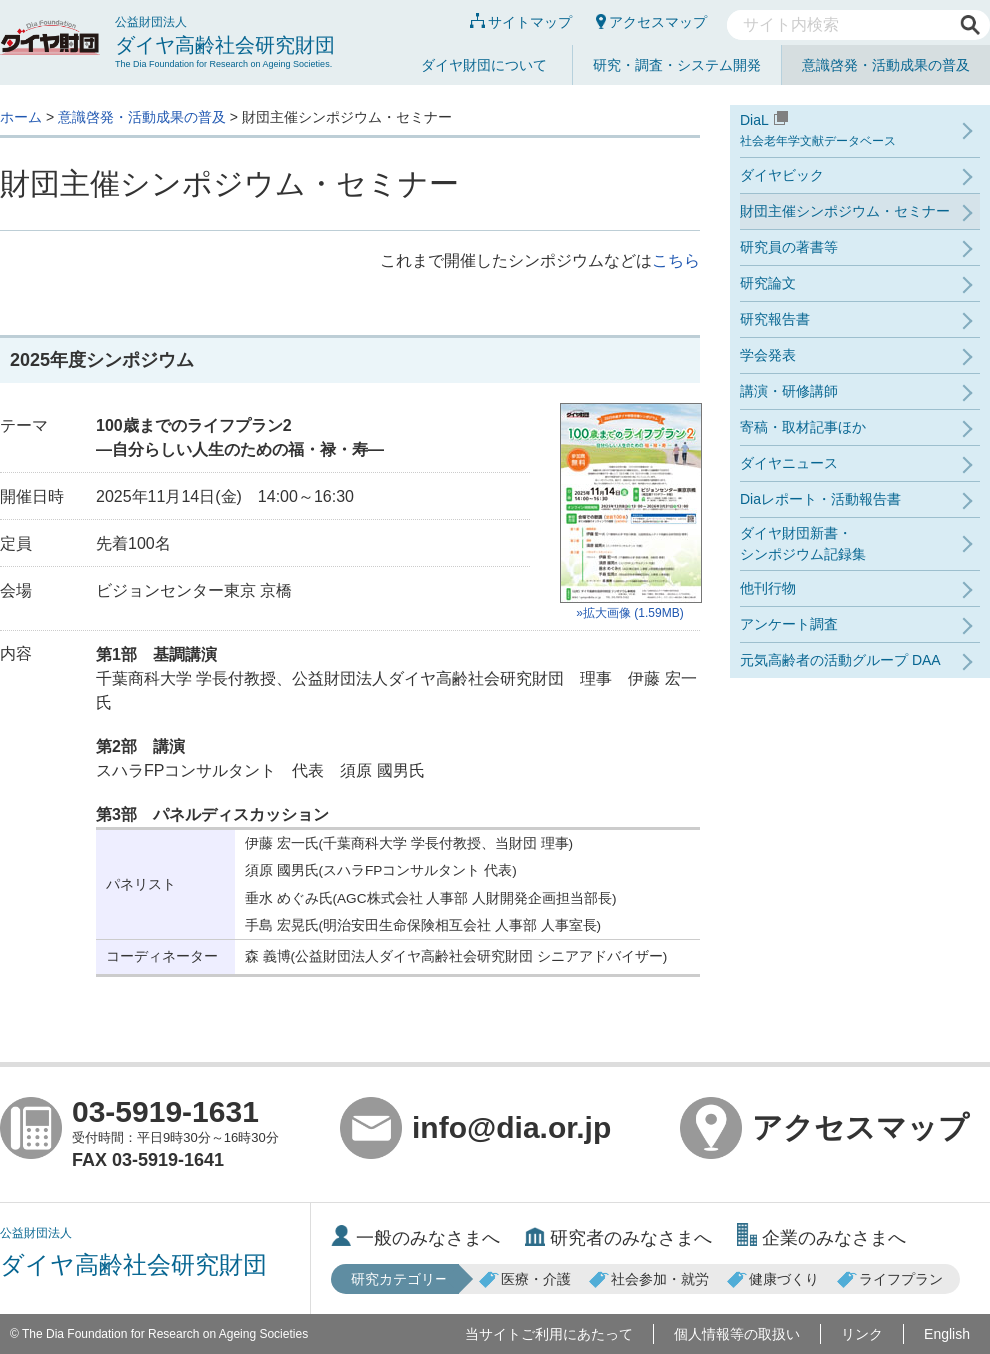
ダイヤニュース (789, 463)
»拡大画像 (630, 511)
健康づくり (773, 1279)
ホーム (21, 117)
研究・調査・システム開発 (677, 65)
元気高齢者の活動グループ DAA (840, 660)
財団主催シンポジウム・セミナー (845, 211)
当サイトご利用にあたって (549, 1334)
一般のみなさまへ (415, 1238)
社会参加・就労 (649, 1279)
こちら (676, 260)
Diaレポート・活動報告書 (820, 499)
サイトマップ (521, 22)
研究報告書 (775, 319)
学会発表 (768, 355)
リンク (862, 1334)
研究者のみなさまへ (618, 1238)
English (947, 1334)
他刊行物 (768, 588)
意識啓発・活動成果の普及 (886, 65)
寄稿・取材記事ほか (803, 427)
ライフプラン (890, 1279)
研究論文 (768, 283)
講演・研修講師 (789, 391)
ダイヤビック (782, 175)
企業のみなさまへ (821, 1238)
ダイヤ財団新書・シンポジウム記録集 (803, 543)
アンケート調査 (789, 624)
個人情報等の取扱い (737, 1334)
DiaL (860, 131)
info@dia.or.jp (475, 1128)
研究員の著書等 (789, 247)
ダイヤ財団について (484, 65)
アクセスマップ (651, 22)
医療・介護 (525, 1279)
